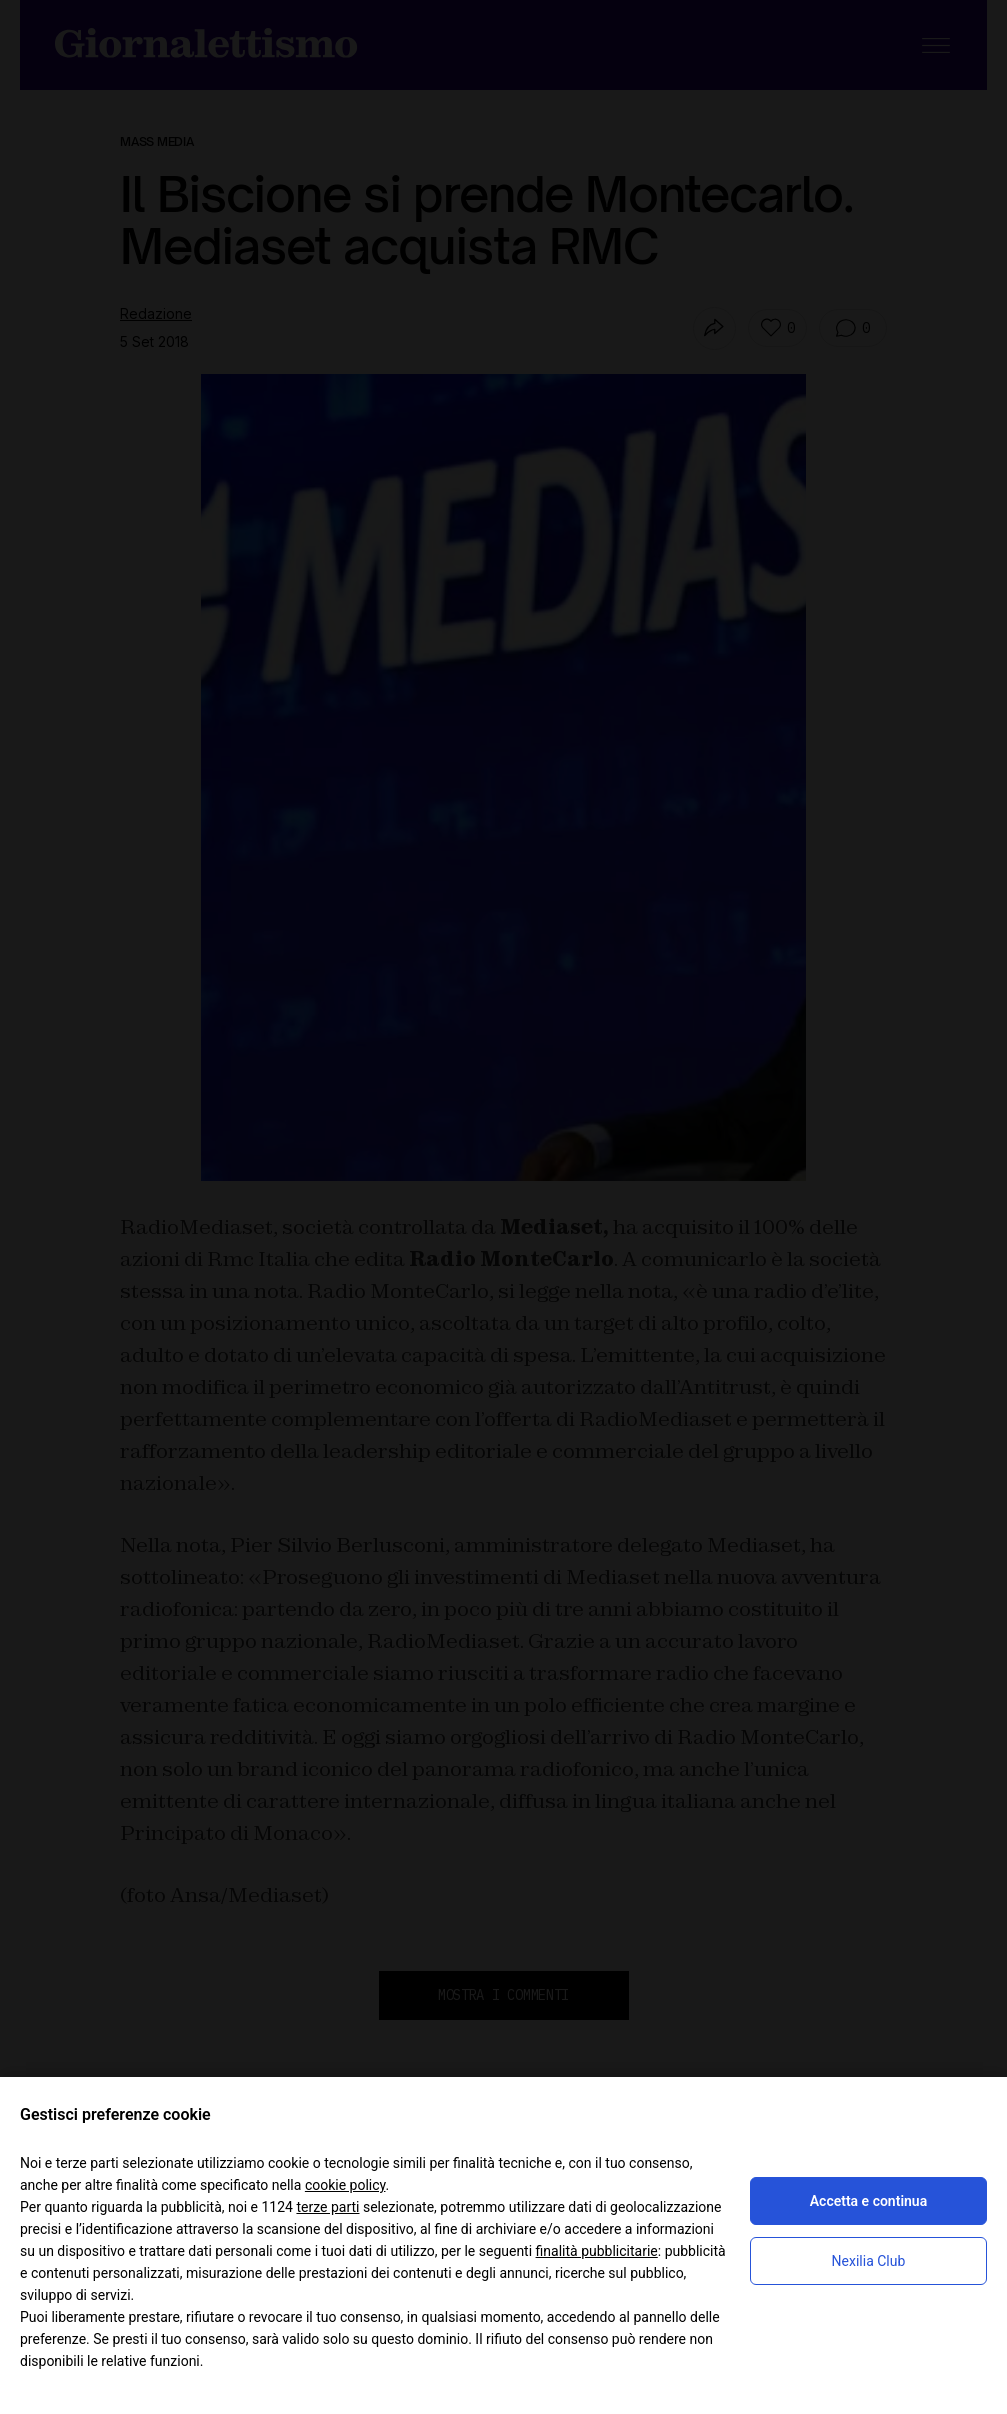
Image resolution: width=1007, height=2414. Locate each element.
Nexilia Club (869, 2261)
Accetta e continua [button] (868, 2201)
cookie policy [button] (345, 2185)
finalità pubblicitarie (597, 2251)
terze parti (327, 2207)
